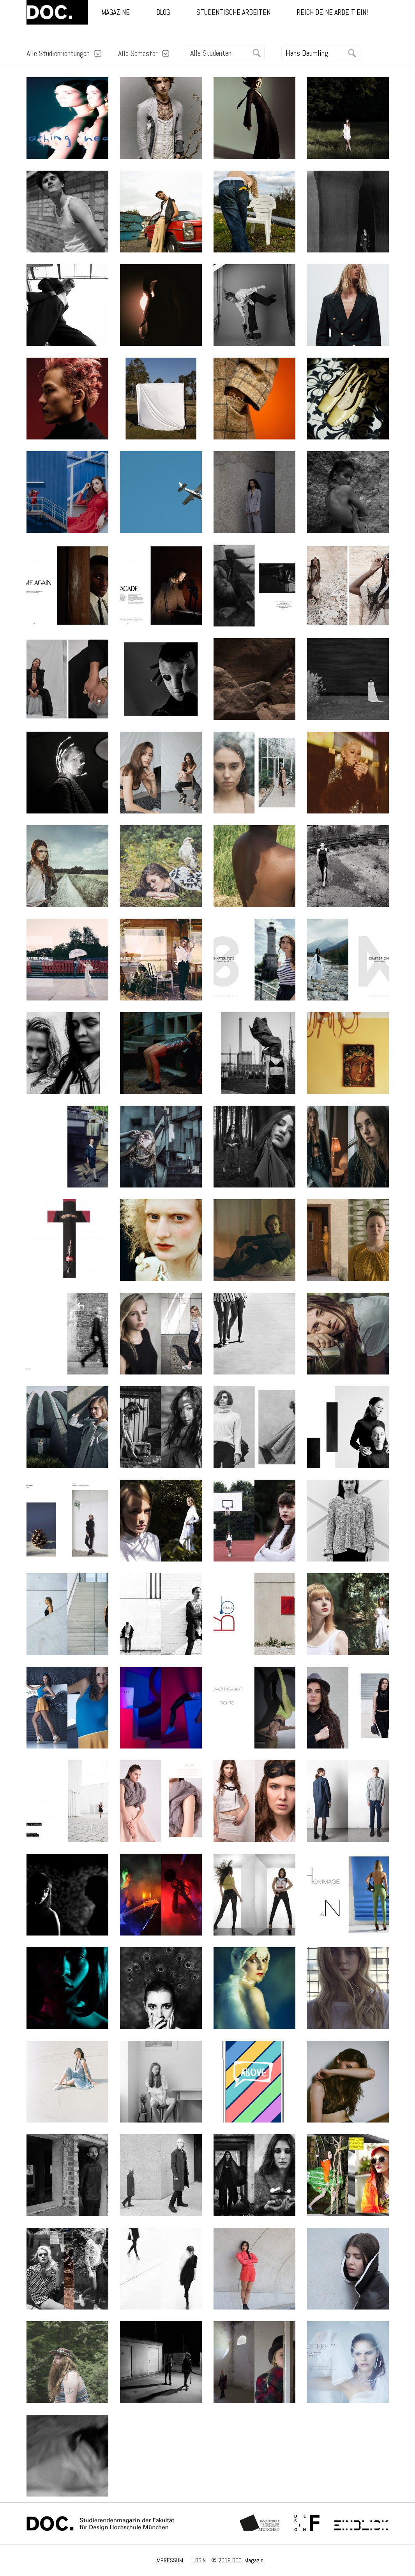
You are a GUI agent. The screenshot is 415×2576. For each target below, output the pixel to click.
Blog (163, 12)
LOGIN (199, 2560)
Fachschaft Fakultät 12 (307, 2523)
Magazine (115, 12)
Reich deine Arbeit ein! (332, 12)
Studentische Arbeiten (233, 12)
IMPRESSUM (169, 2560)
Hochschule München (260, 2523)
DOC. (57, 12)
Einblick (361, 2523)
